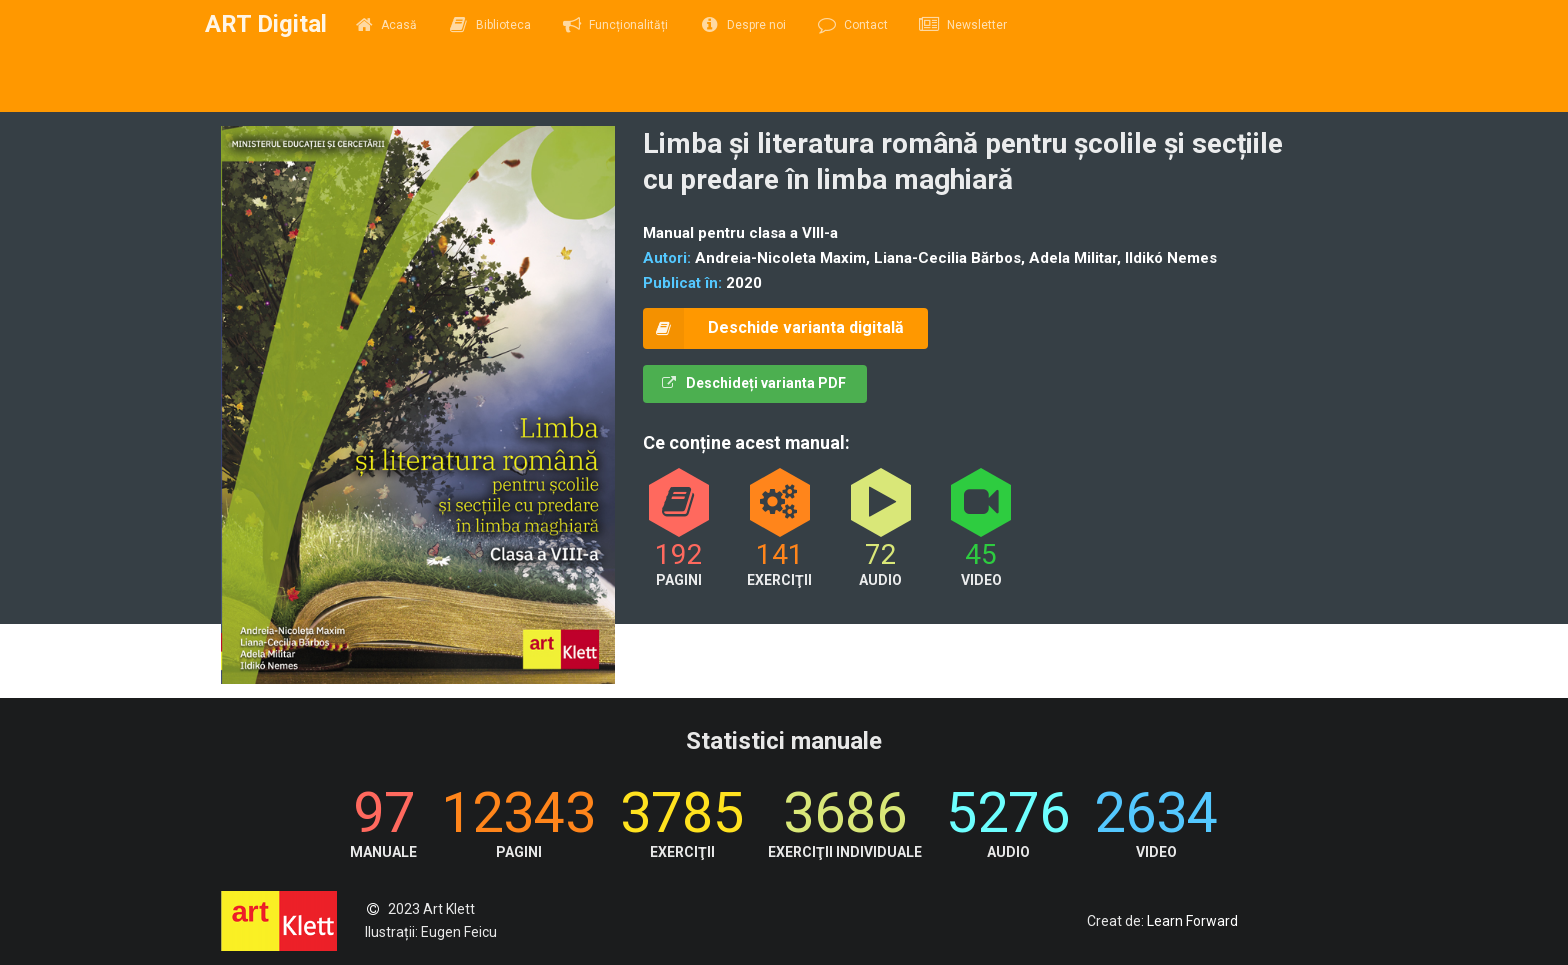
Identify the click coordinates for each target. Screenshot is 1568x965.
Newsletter (963, 25)
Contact (853, 25)
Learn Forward (1192, 921)
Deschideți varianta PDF (754, 383)
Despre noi (742, 25)
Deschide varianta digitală (773, 328)
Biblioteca (489, 25)
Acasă (386, 25)
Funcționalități (615, 25)
